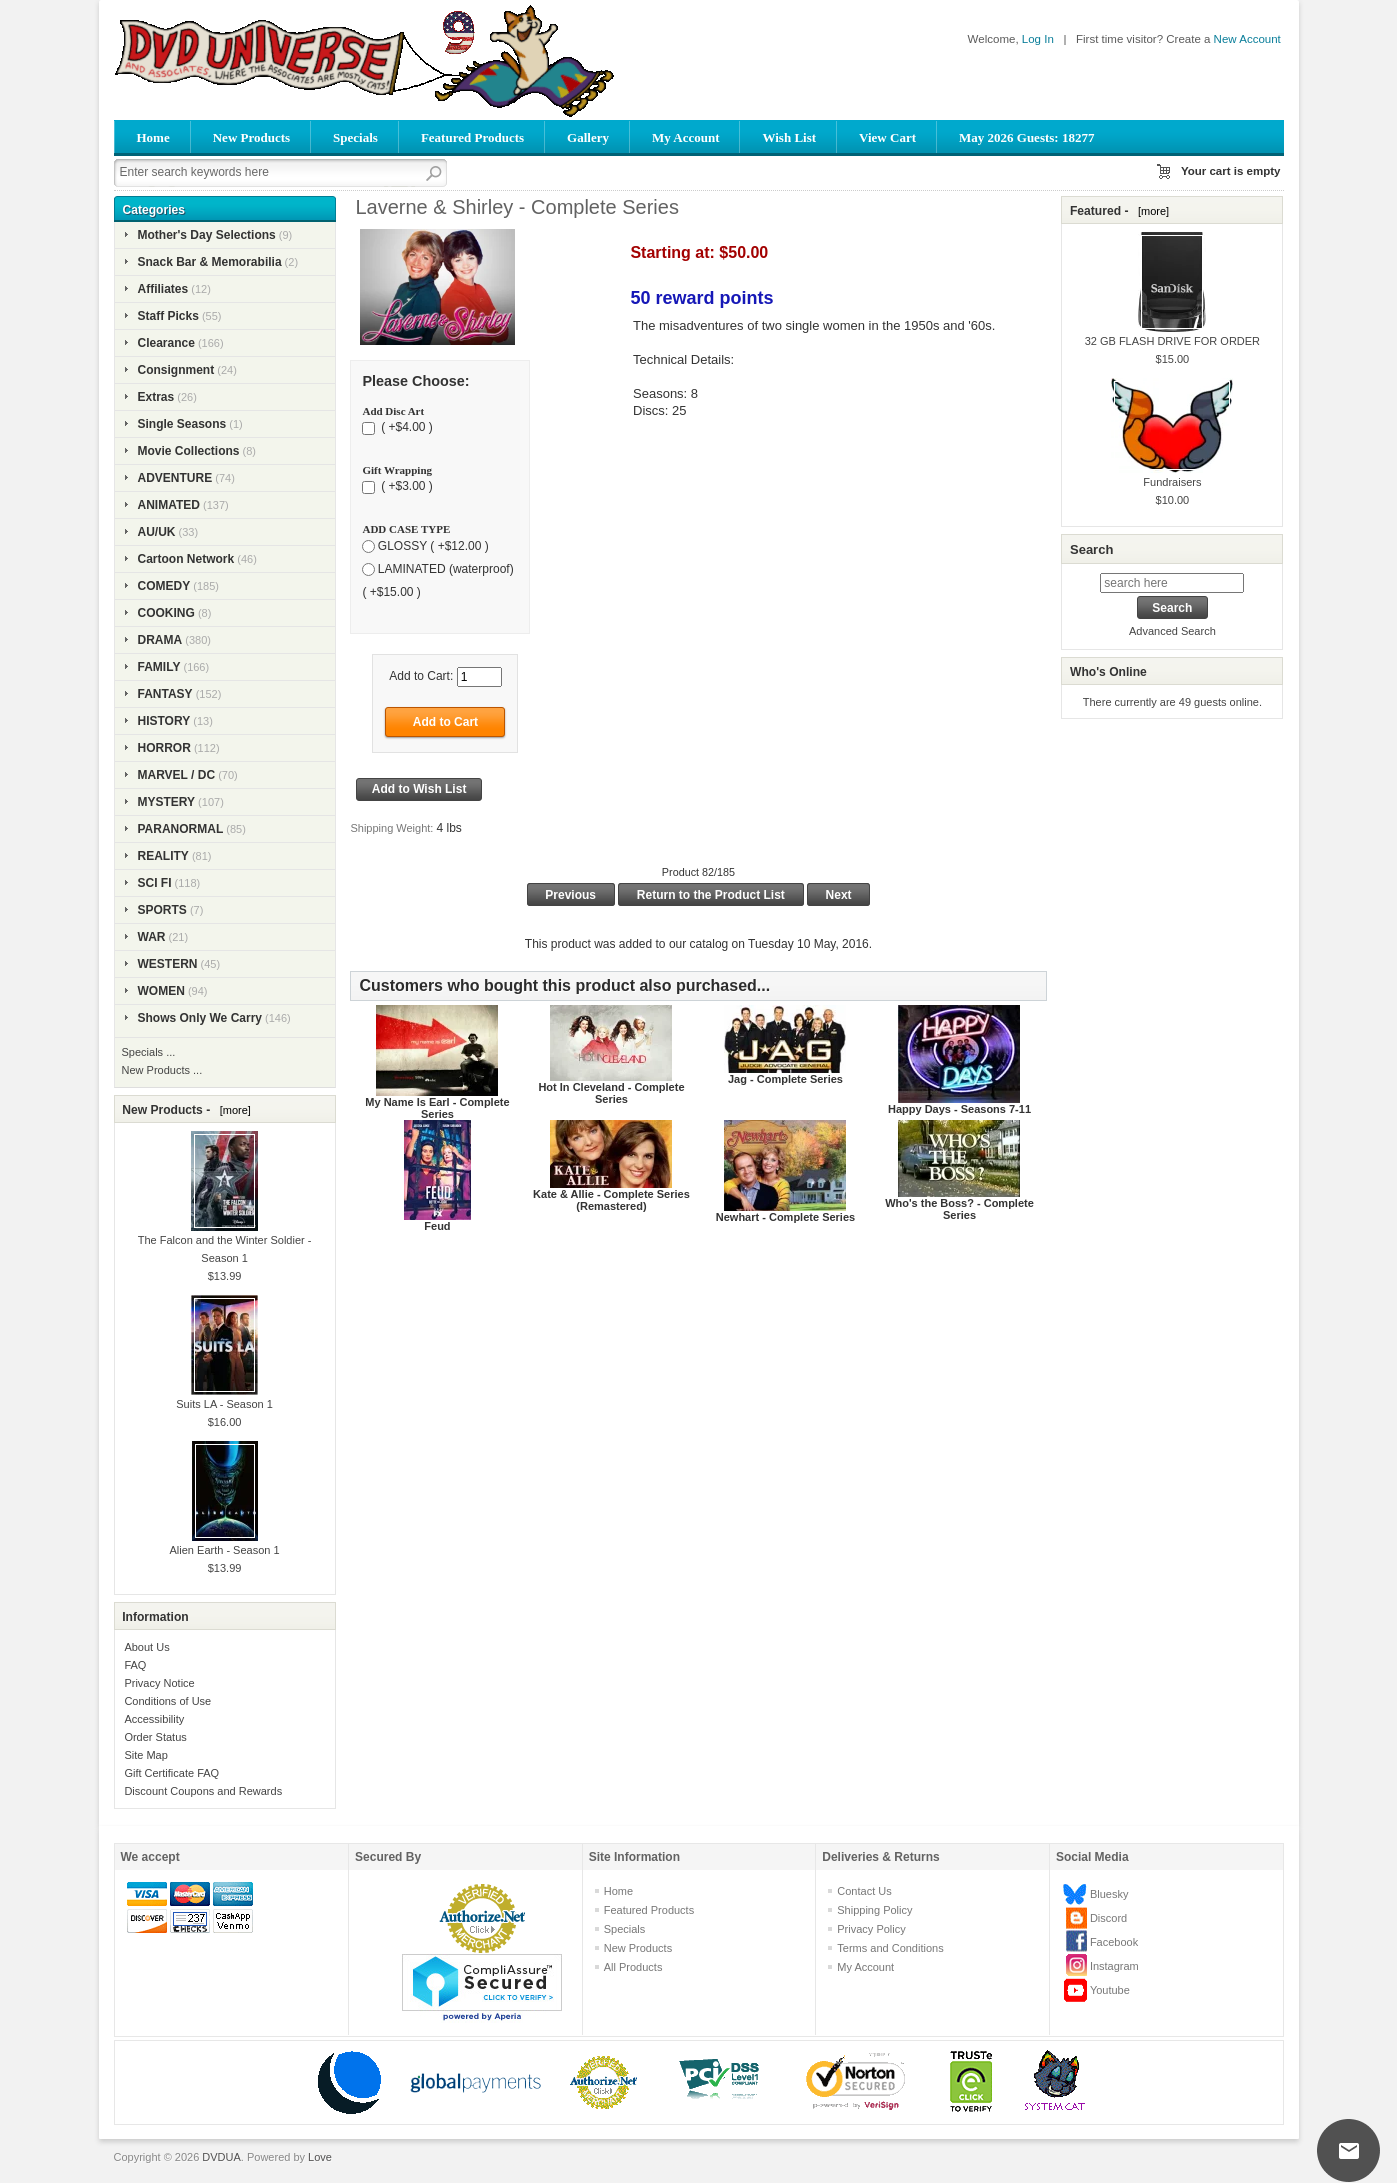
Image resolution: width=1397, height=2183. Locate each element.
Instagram (1114, 1966)
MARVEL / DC (177, 775)
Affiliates (163, 289)
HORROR (164, 748)
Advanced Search (1172, 631)
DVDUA (221, 2157)
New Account (1247, 39)
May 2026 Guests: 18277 (1026, 137)
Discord (1108, 1918)
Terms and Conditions (890, 1948)
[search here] (1172, 583)
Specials (355, 137)
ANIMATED (169, 505)
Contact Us (864, 1891)
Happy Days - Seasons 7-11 (959, 1109)
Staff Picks (168, 316)
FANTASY (165, 694)
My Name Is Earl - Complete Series (437, 1108)
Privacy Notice (159, 1683)
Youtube (1110, 1990)
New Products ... (162, 1070)
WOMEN (161, 991)
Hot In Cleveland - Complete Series (611, 1093)
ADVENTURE (175, 478)
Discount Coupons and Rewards (203, 1791)
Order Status (155, 1737)
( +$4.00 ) (405, 428)
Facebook (1114, 1942)
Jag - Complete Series (785, 1079)
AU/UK (157, 532)
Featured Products (472, 137)
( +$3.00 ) (405, 487)
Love (320, 2157)
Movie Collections (189, 451)
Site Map (145, 1755)
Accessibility (154, 1719)
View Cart (887, 137)
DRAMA (160, 640)
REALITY (163, 856)
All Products (633, 1967)
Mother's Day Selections (207, 235)
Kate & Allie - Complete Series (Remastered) (611, 1200)
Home (153, 137)
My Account (686, 137)
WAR (152, 937)
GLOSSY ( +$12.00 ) (433, 546)
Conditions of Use (167, 1701)
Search (1091, 549)
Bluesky (1109, 1894)
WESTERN (168, 964)
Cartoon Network (186, 559)
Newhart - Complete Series (785, 1217)
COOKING (166, 613)
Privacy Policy (871, 1929)
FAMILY (159, 667)
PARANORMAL (181, 829)
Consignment (176, 370)
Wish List (789, 137)
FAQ (135, 1665)
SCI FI (155, 883)
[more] (232, 1110)
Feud (437, 1226)
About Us (146, 1647)
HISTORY (164, 721)
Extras (156, 397)
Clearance (166, 343)
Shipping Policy (874, 1910)
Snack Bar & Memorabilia (210, 262)
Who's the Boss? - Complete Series (959, 1209)
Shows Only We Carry (200, 1018)
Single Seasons (182, 424)
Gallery (588, 137)
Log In (1038, 39)
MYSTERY (167, 802)
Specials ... (149, 1052)
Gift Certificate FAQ (171, 1773)
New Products (251, 137)
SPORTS (162, 910)
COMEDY (164, 586)
